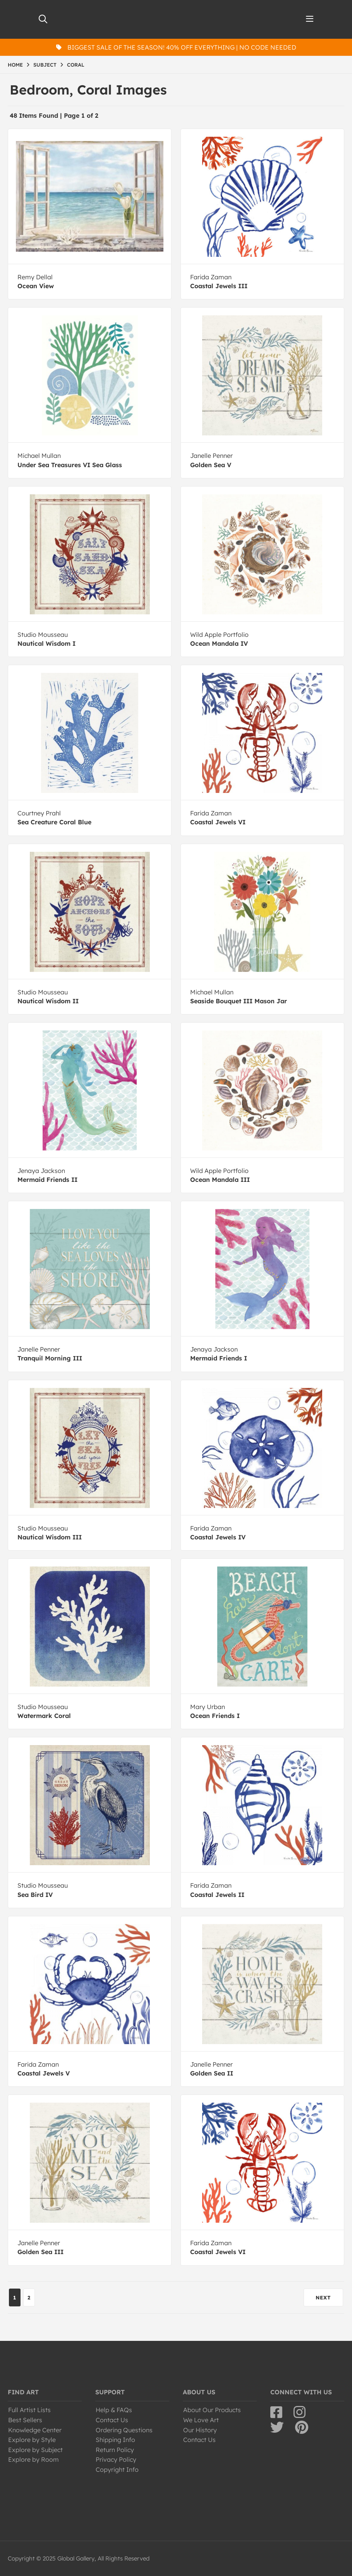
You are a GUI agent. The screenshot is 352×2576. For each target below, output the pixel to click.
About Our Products (212, 2410)
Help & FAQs (114, 2410)
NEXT (323, 2297)
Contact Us (112, 2420)
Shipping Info (115, 2440)
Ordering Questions (124, 2430)
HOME (15, 65)
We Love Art (201, 2420)
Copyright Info (117, 2469)
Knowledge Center (35, 2430)
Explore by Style (32, 2440)
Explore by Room (33, 2459)
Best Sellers (25, 2420)
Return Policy (115, 2450)
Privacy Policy (116, 2459)
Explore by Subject (35, 2450)
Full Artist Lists (29, 2410)
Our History (200, 2430)
